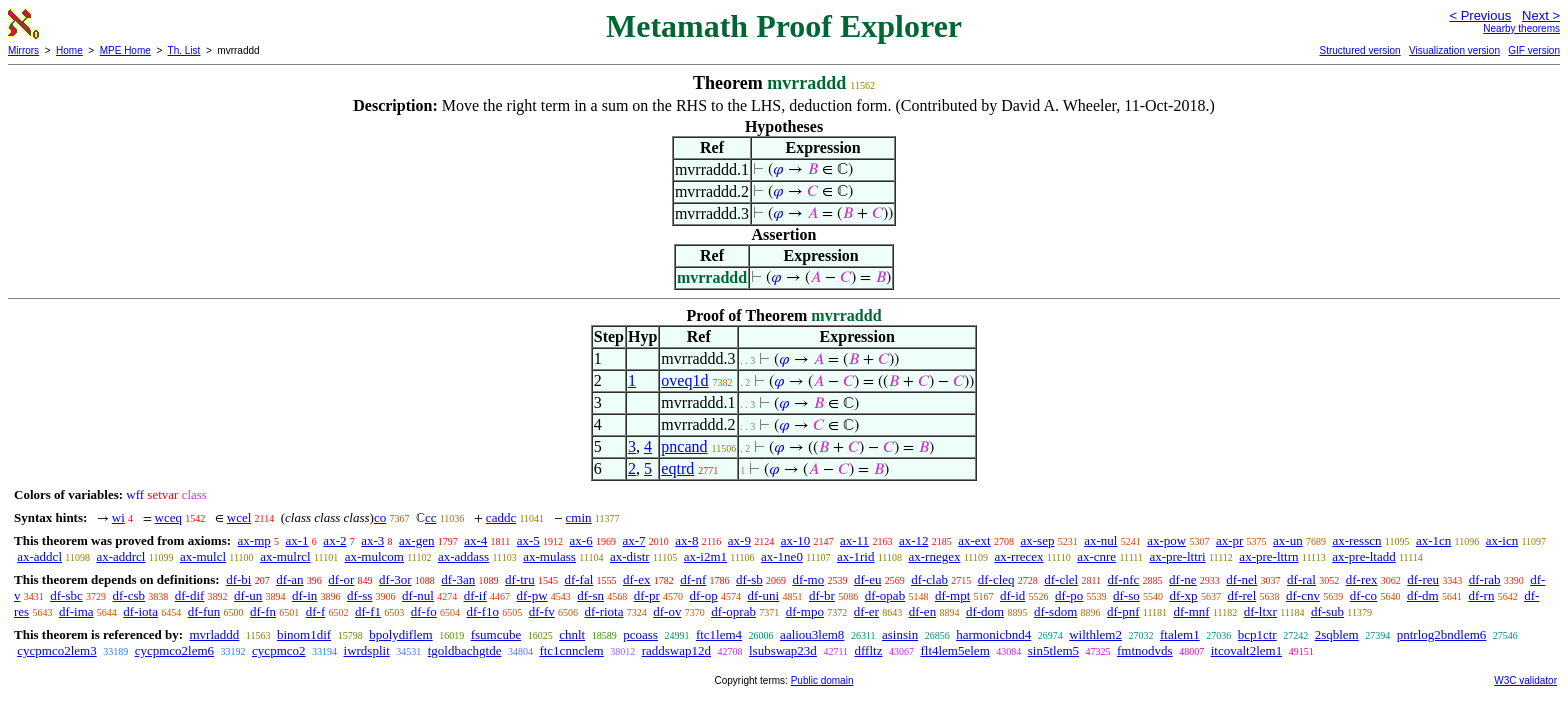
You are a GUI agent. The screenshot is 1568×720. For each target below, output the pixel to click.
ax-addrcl (120, 556)
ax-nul (1100, 540)
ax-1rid (856, 556)
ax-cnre (1096, 556)
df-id (1012, 595)
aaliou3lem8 (812, 634)
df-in (304, 595)
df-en (922, 611)
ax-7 (633, 540)
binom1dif (304, 634)
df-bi (238, 579)
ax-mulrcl (285, 556)
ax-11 (854, 540)
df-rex (1362, 579)
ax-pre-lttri (1177, 556)
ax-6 (581, 540)
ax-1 (297, 540)
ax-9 (739, 540)
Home (69, 50)
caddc (501, 517)
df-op (704, 595)
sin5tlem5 (1053, 650)
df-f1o (482, 611)
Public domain (822, 680)
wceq (168, 517)
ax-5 (528, 540)
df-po (1069, 595)
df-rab (1485, 579)
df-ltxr (1260, 611)
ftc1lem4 (719, 634)
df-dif (190, 595)
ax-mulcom (374, 556)
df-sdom (1055, 611)
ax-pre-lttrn (1268, 556)
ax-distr (630, 556)
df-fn (263, 611)
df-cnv (1303, 595)
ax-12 (914, 540)
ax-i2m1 (705, 556)
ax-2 (334, 540)
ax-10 (796, 540)
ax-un (1288, 540)
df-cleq (996, 579)
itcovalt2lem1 (1246, 650)
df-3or (395, 579)
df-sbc (66, 595)
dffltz (869, 650)
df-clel (1061, 579)
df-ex (636, 579)
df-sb (749, 579)
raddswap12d (676, 650)
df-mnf (1192, 611)
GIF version (1534, 50)
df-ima (76, 611)
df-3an (458, 579)
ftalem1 (1180, 634)
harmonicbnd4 (993, 634)
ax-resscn (1356, 540)
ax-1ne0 (782, 556)
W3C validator (1525, 680)
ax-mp (254, 540)
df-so (1126, 595)
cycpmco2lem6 (174, 650)
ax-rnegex (934, 556)
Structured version (1359, 50)
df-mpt (952, 595)
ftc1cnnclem (571, 650)
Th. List (184, 50)
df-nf (693, 579)
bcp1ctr (1257, 634)
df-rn (1481, 595)
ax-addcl (39, 556)
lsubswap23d (783, 650)
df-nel (1241, 579)
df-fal (578, 579)
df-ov (667, 611)
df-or (341, 579)
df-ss (359, 595)
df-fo (424, 611)
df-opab (885, 595)
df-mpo (805, 611)
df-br (822, 595)
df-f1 (368, 611)
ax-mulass (549, 556)
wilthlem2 (1095, 634)
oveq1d (684, 380)
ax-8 (686, 540)
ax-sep (1037, 540)
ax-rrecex (1018, 556)
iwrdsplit (367, 650)
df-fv (542, 611)
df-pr (647, 595)
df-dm (1423, 595)
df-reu (1423, 579)
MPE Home (125, 50)
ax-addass (463, 556)
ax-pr (1229, 540)
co (380, 517)
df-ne (1182, 579)
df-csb (129, 595)
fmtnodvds (1145, 650)
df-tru (520, 579)
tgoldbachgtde (465, 650)
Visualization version (1454, 50)
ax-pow (1166, 540)
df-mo (808, 579)
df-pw (531, 595)
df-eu (867, 579)
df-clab (929, 579)
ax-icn (1502, 540)
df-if (475, 595)
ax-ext (974, 540)
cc (431, 517)
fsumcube (496, 634)
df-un (248, 595)
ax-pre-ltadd (1364, 556)
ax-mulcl (203, 556)
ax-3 (372, 540)
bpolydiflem (401, 634)
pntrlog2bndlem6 (1442, 634)
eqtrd (677, 468)
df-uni (763, 595)
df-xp (1183, 595)
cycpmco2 (278, 650)
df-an (289, 579)
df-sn (590, 595)
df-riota (603, 611)
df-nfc (1124, 579)
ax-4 (475, 540)
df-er (866, 611)
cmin (579, 517)
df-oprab (733, 611)
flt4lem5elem (954, 650)
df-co (1363, 595)
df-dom (985, 611)
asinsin (900, 634)
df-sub (1327, 611)
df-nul (418, 595)
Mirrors (23, 50)
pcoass (640, 634)
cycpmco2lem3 (56, 650)
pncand (684, 446)
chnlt (572, 634)
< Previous (1480, 15)
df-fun (204, 611)
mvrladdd (214, 634)
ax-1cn (1433, 540)
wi (118, 517)
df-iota (140, 611)
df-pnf (1123, 611)
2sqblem (1337, 634)
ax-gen (416, 540)
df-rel (1241, 595)
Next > (1541, 15)
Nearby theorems (1521, 28)
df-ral (1301, 579)
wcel (239, 517)
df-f (316, 611)
